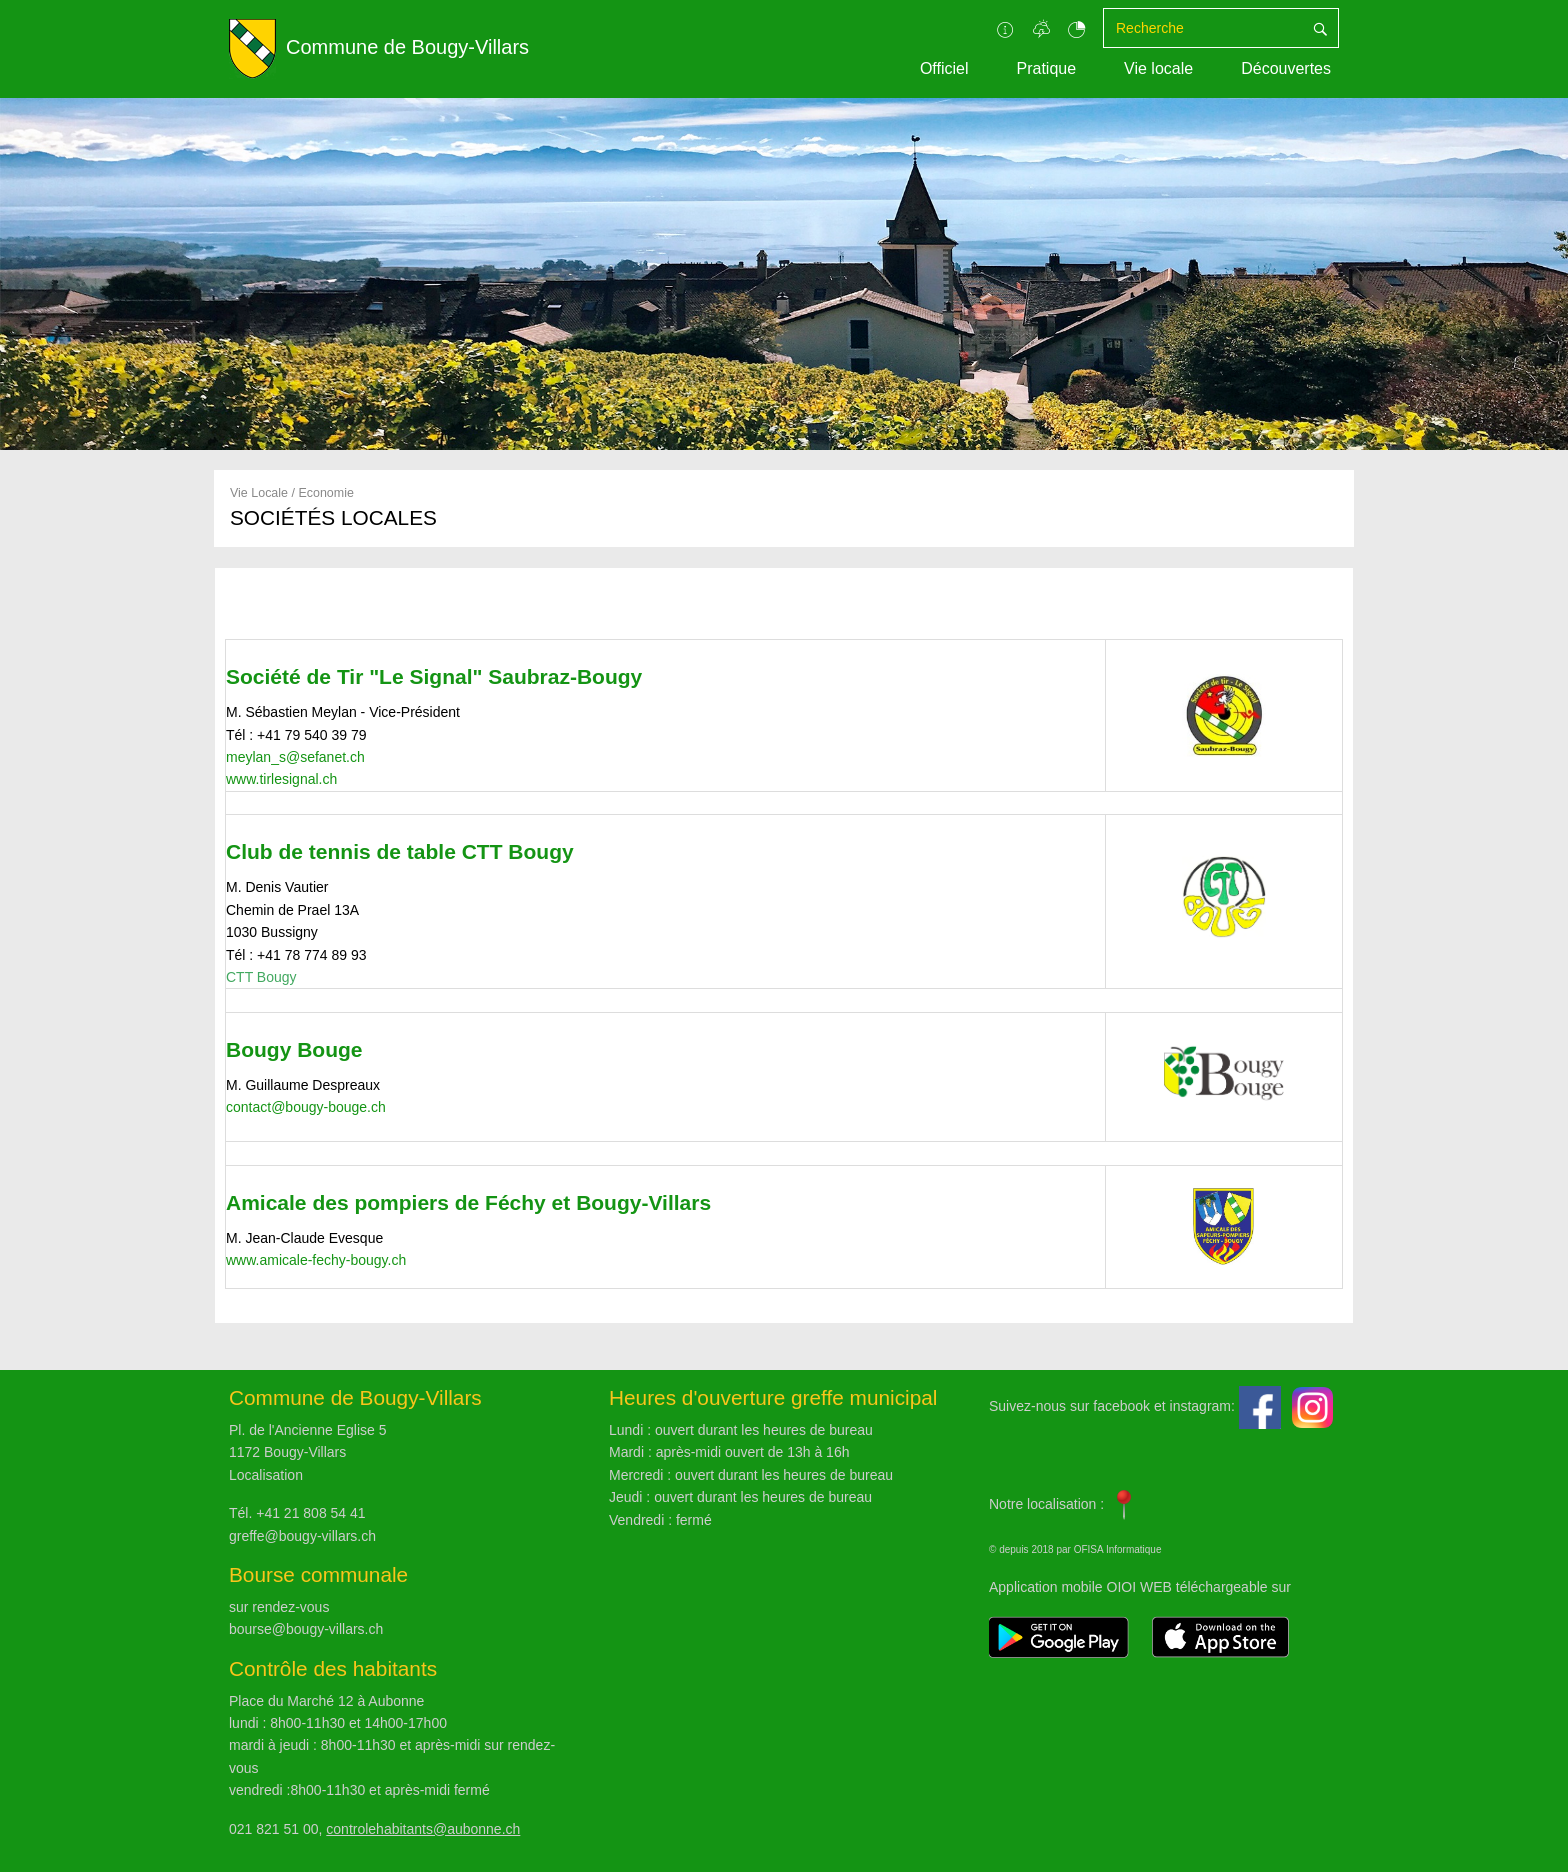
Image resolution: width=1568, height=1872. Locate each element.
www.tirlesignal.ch (281, 779)
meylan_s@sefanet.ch (295, 757)
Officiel (944, 68)
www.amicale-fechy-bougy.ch (316, 1260)
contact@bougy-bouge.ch (306, 1107)
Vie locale (1158, 68)
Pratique (1046, 68)
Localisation (266, 1475)
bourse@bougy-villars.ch (306, 1629)
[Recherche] (1203, 28)
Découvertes (1286, 68)
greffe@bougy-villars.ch (302, 1536)
